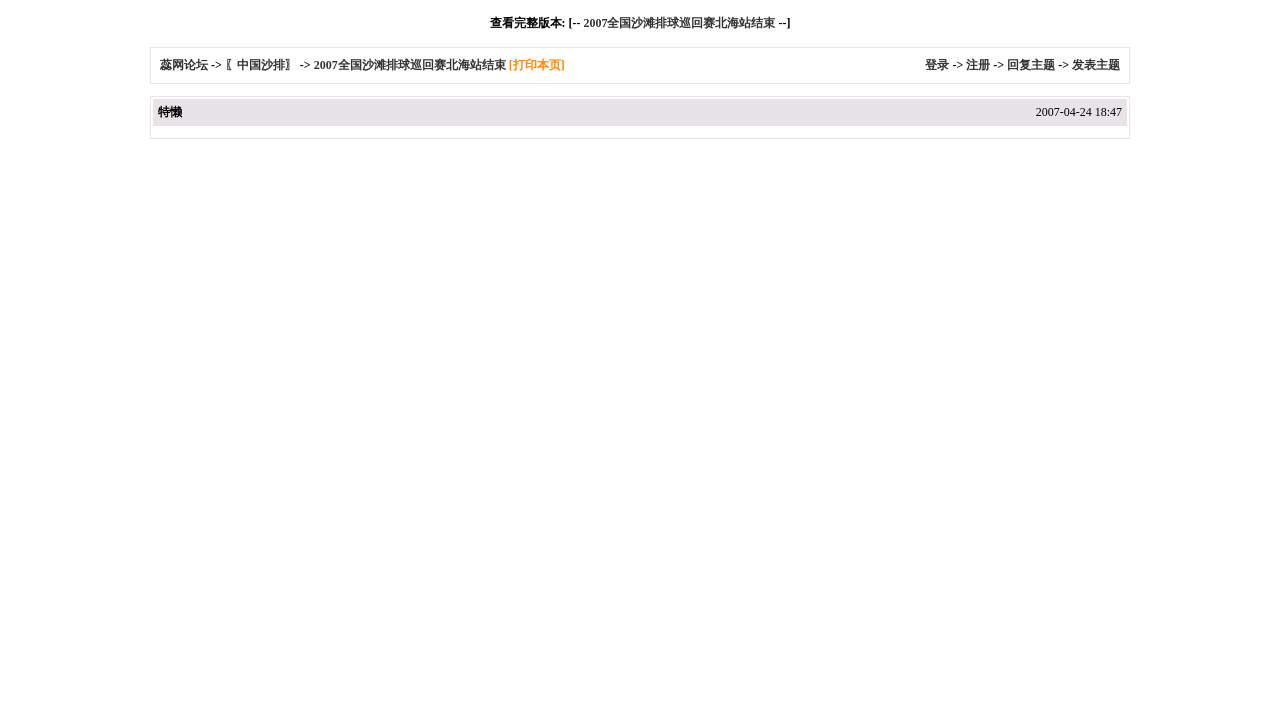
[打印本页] (537, 65)
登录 (937, 65)
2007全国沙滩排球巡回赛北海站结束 (679, 23)
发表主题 (1096, 65)
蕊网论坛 (184, 65)
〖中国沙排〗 (261, 65)
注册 (978, 65)
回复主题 (1031, 65)
